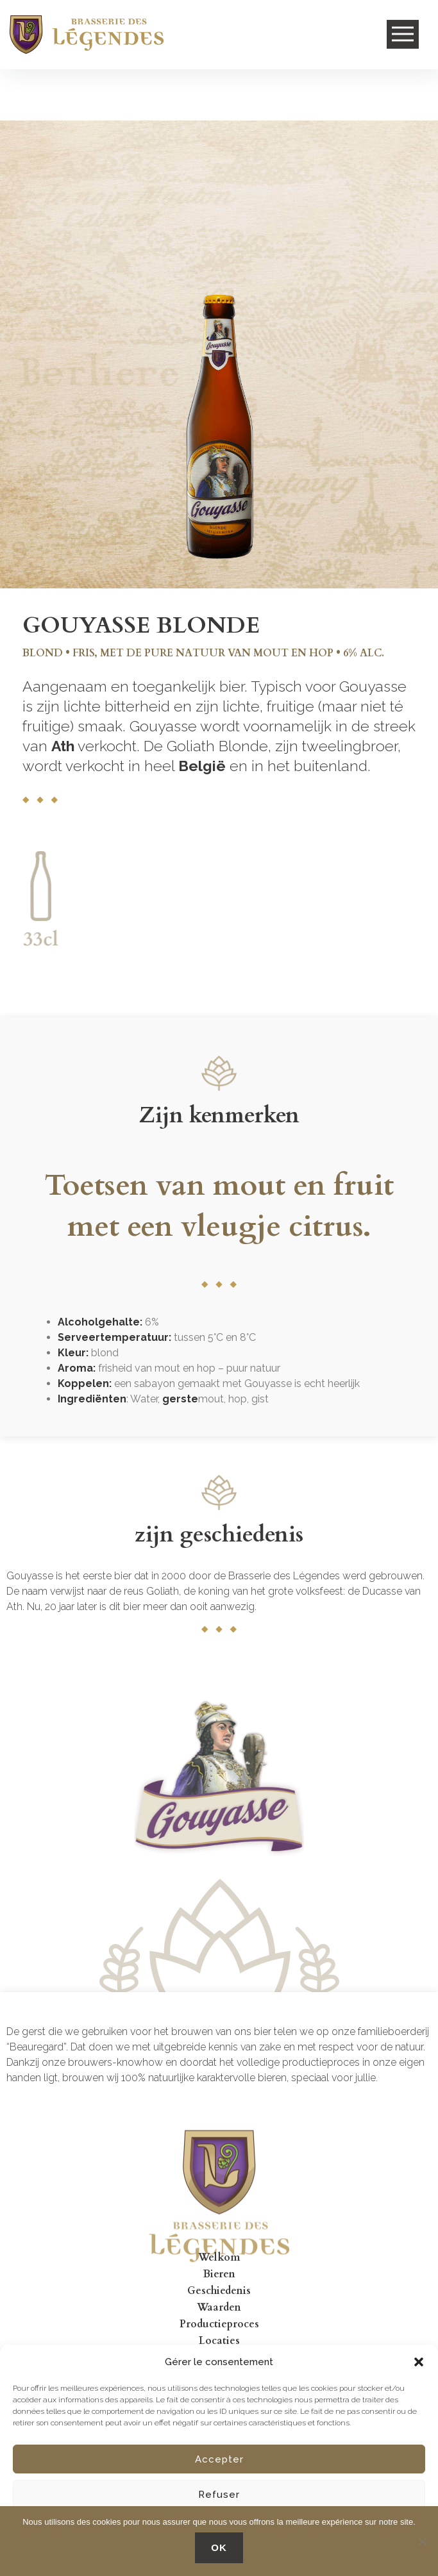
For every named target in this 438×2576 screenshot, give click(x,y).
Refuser (219, 2494)
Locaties (219, 2341)
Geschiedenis (219, 2291)
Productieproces (219, 2324)
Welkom (219, 2257)
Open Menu (403, 35)
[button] (418, 2362)
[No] (422, 2541)
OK (219, 2547)
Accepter (219, 2459)
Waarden (219, 2307)
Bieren (219, 2274)
